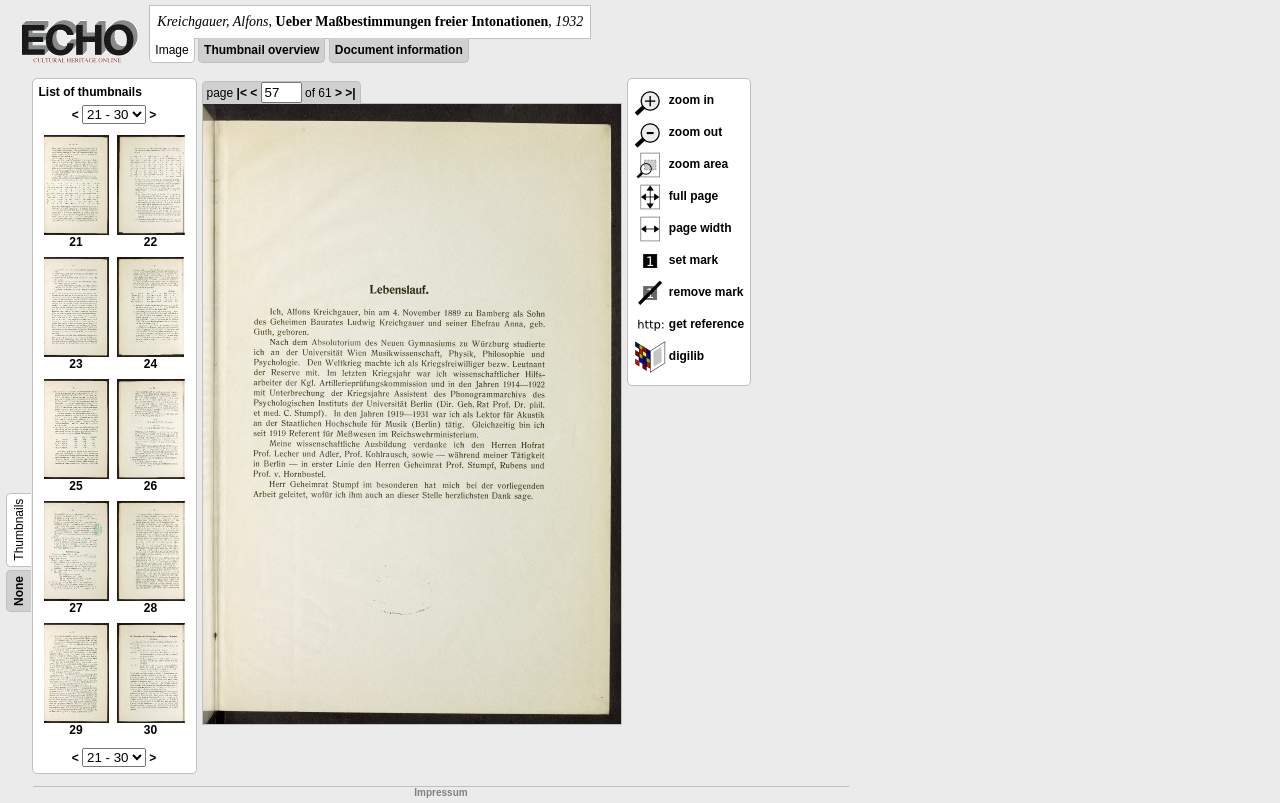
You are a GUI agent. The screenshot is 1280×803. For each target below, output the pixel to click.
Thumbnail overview (261, 50)
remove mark (689, 292)
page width (683, 228)
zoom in (674, 100)
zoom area (681, 164)
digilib (669, 356)
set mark (676, 260)
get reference (689, 324)
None (19, 591)
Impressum (440, 792)
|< (242, 93)
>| (350, 93)
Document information (399, 50)
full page (676, 196)
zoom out (678, 132)
